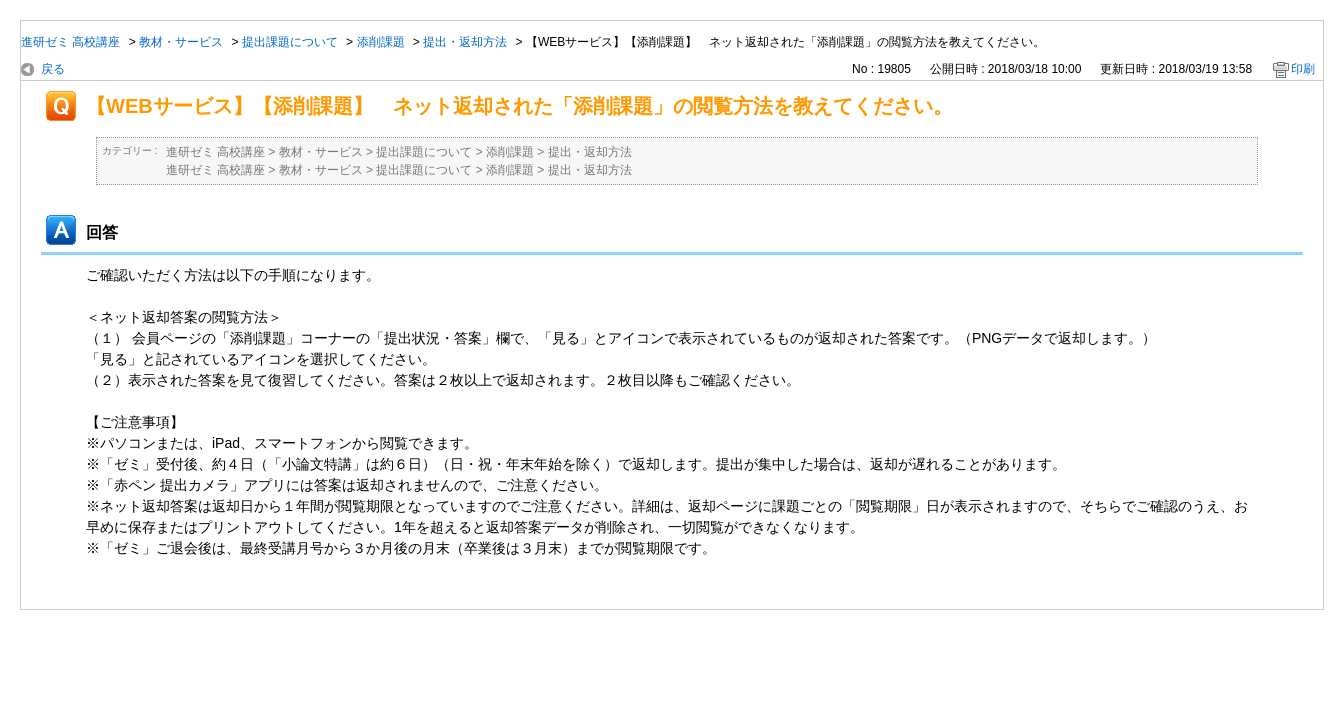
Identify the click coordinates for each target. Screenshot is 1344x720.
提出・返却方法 (465, 42)
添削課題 (381, 42)
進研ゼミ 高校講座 (70, 42)
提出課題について (290, 42)
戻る (53, 69)
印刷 (1303, 69)
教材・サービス (181, 42)
